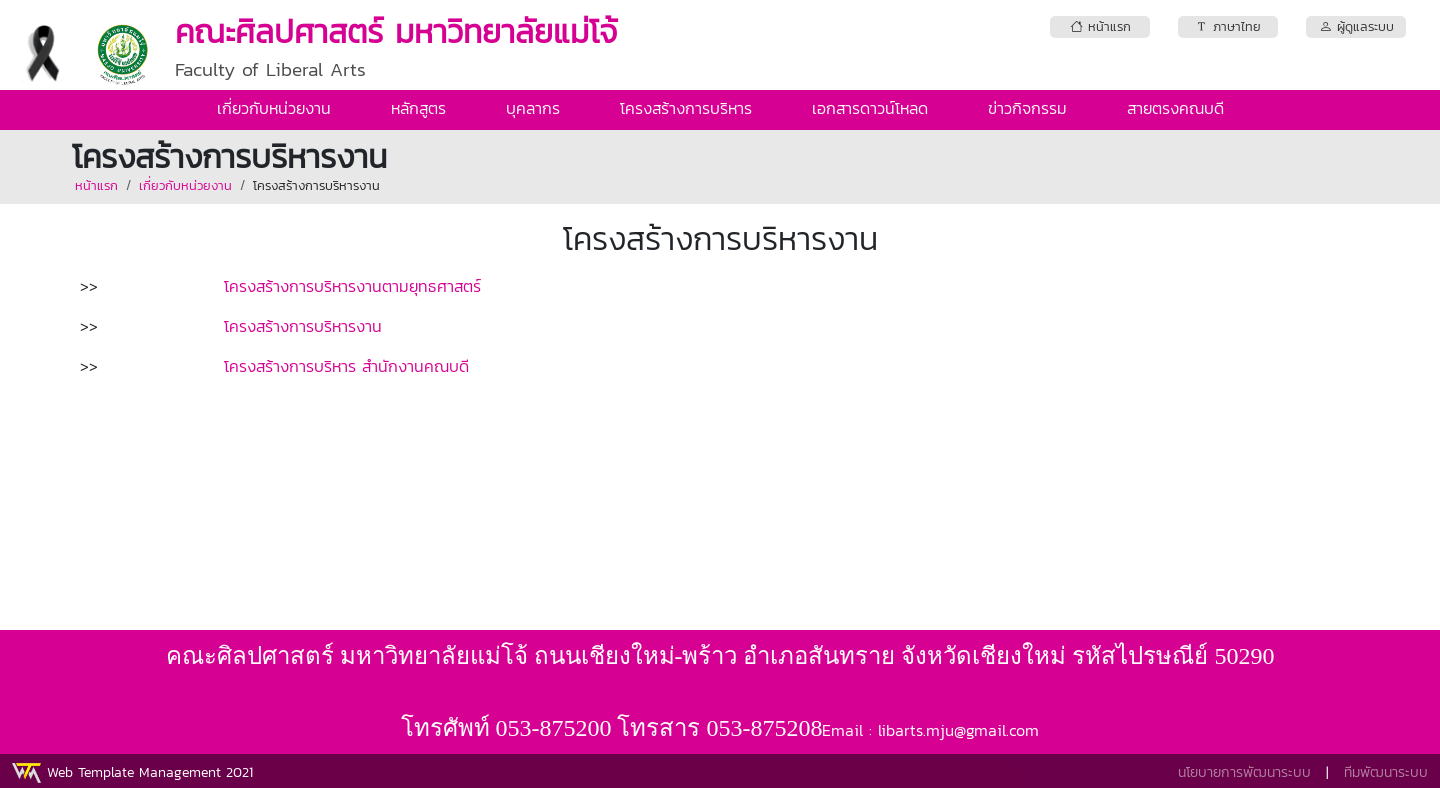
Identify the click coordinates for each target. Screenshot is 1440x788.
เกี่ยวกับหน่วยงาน (274, 108)
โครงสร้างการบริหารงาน (316, 185)
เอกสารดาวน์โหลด (870, 108)
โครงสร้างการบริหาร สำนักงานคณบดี (346, 366)
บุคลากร (533, 108)
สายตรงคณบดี (1175, 108)
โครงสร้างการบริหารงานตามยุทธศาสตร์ (352, 286)
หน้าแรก (96, 185)
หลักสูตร (418, 108)
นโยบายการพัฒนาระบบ (1244, 772)
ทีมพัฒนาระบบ (1386, 772)
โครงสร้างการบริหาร (686, 108)
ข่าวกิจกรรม (1027, 108)
